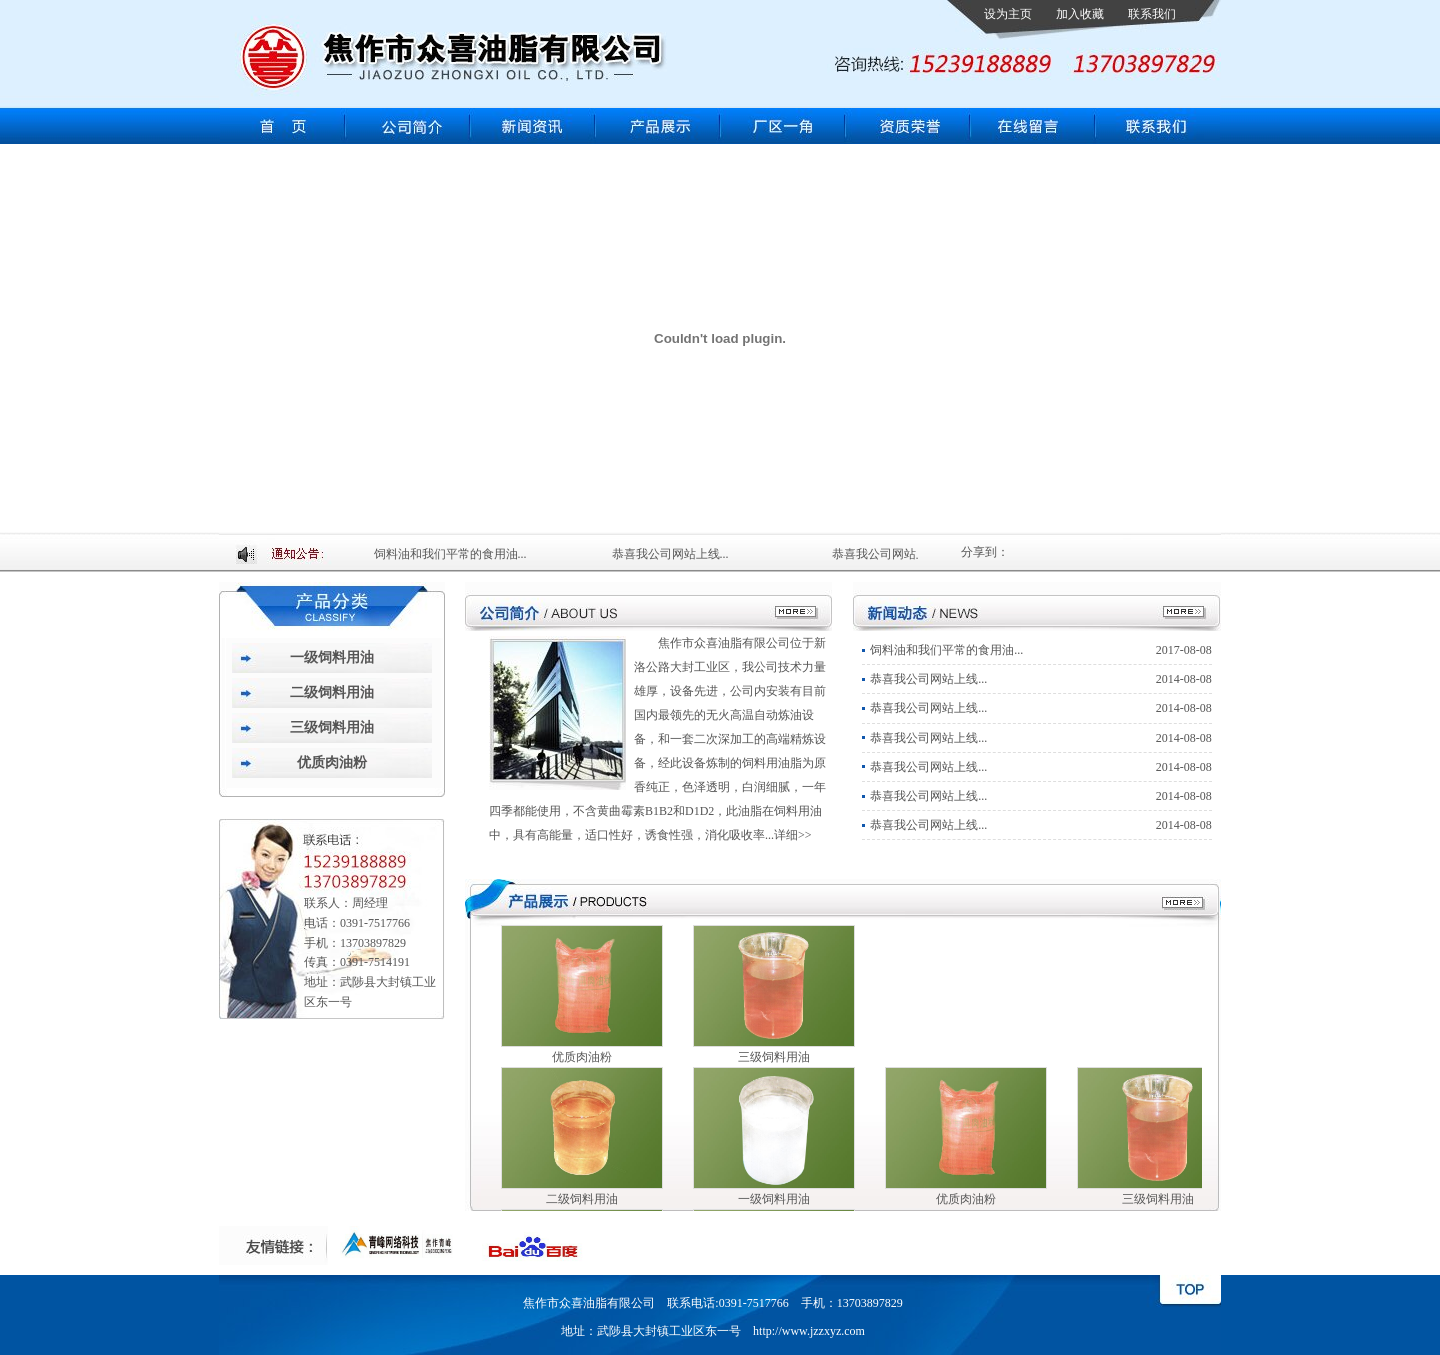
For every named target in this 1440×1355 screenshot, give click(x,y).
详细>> (793, 835)
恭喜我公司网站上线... (677, 554)
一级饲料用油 (332, 657)
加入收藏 (1080, 14)
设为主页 (1008, 14)
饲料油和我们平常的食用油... (457, 554)
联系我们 (1152, 14)
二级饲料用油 (332, 692)
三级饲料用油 (332, 727)
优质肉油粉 (332, 762)
